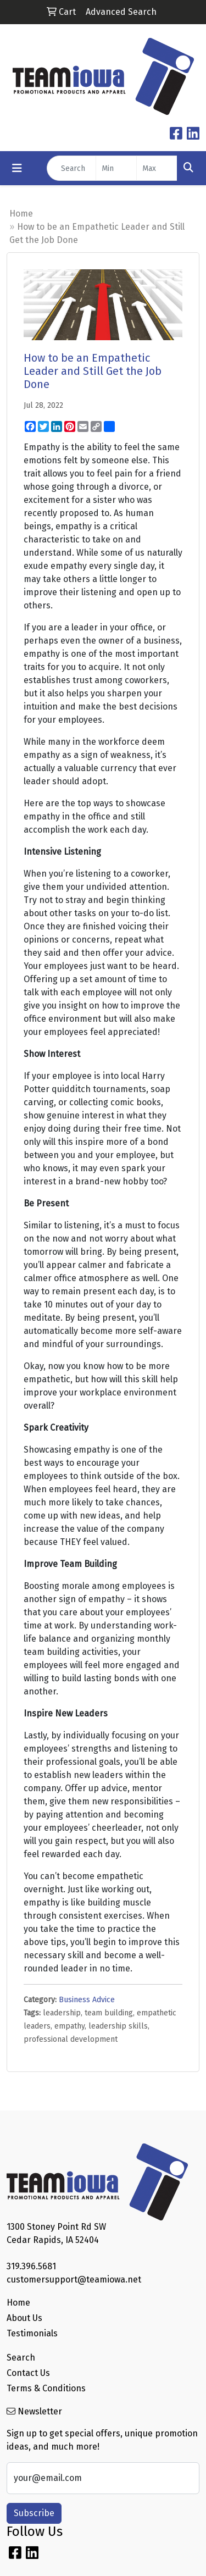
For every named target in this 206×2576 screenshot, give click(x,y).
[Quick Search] (71, 168)
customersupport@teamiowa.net (74, 2279)
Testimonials (32, 2333)
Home (21, 213)
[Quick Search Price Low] (116, 168)
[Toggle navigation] (17, 168)
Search (21, 2357)
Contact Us (28, 2373)
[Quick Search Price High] (156, 168)
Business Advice (87, 1999)
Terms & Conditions (46, 2388)
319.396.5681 (31, 2266)
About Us (24, 2318)
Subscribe (34, 2513)
